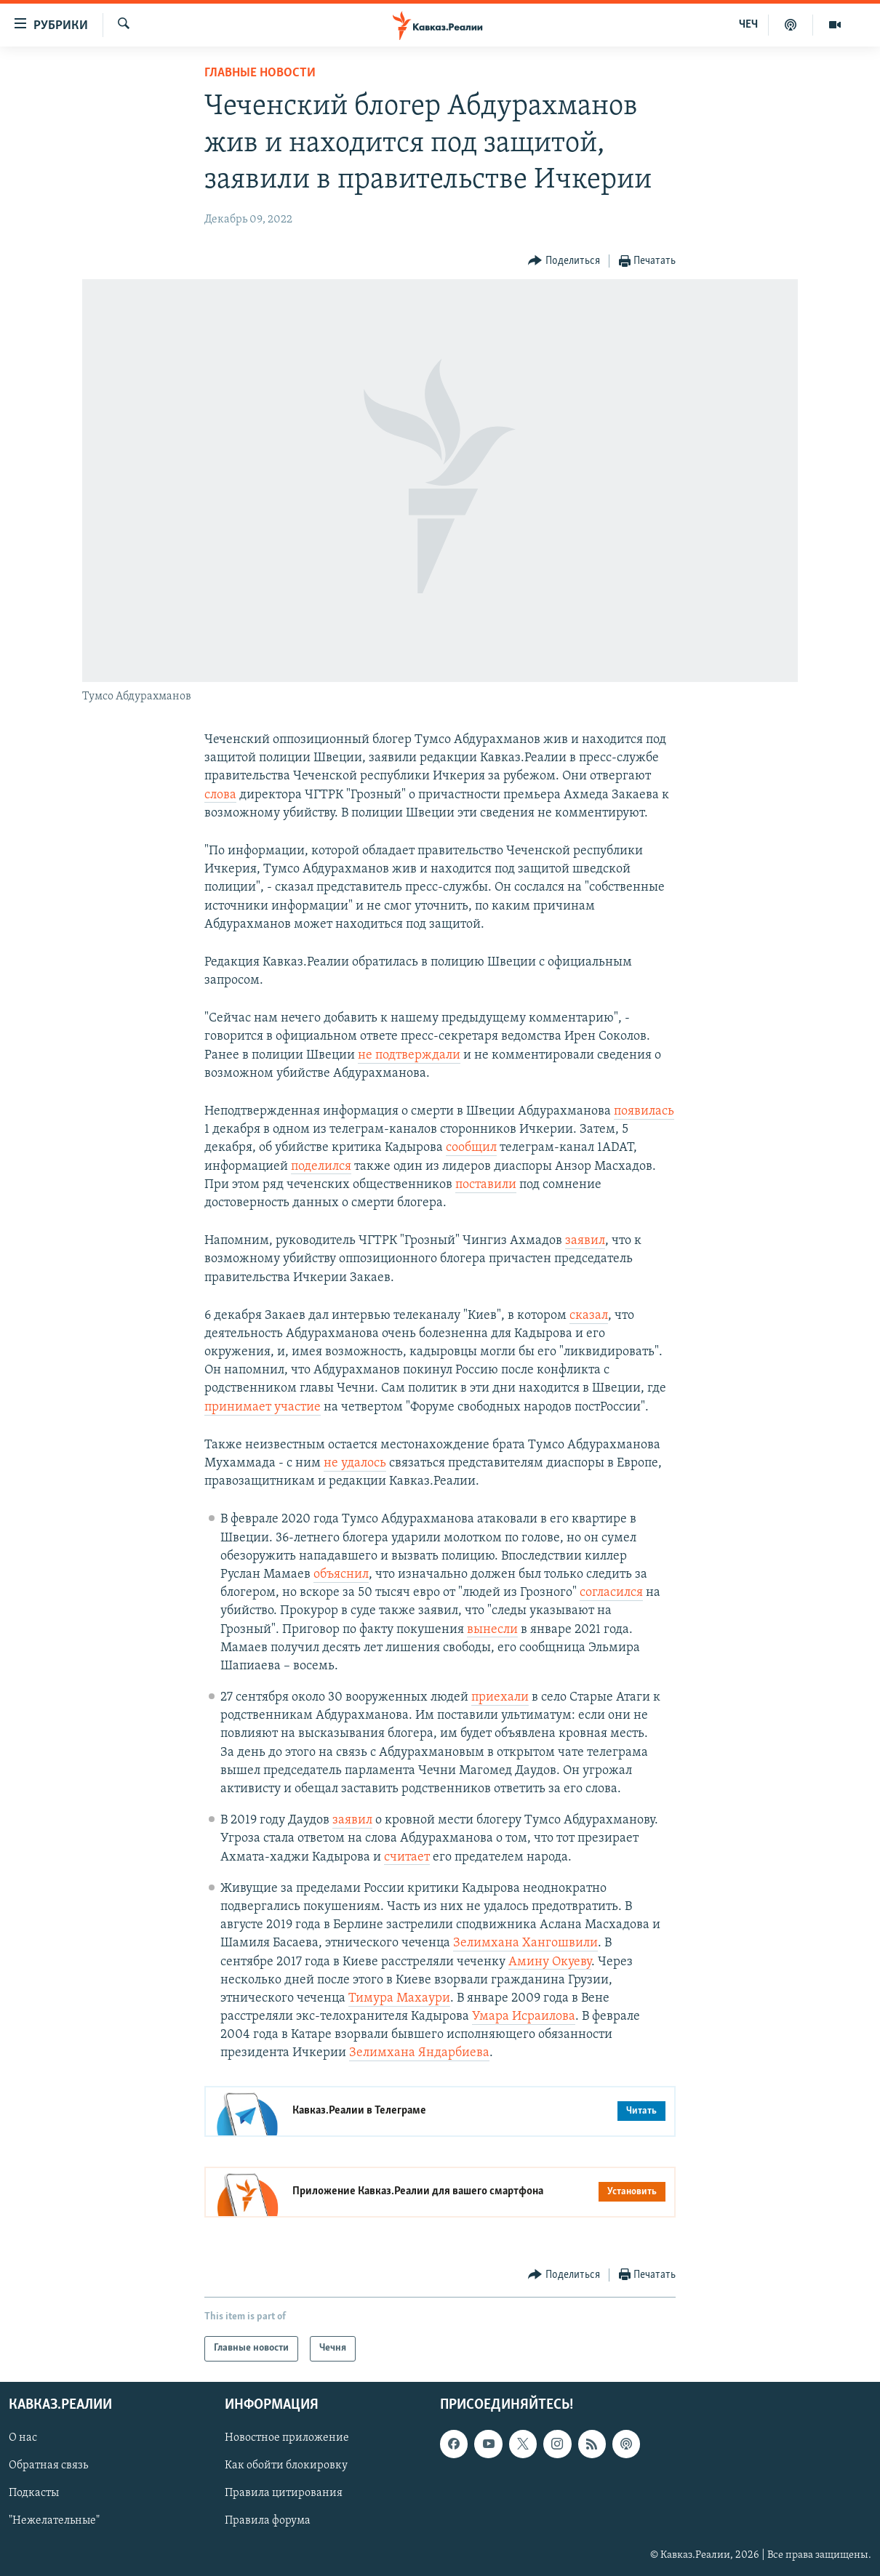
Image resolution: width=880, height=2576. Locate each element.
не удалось (355, 1463)
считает (407, 1857)
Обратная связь (48, 2465)
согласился (611, 1593)
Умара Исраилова (523, 2016)
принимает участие (262, 1407)
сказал (588, 1316)
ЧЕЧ (748, 25)
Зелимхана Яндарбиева (419, 2053)
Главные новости (260, 73)
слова (220, 795)
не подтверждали (409, 1055)
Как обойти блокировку (286, 2465)
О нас (23, 2438)
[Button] (564, 261)
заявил (585, 1241)
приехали (500, 1697)
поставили (485, 1185)
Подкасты (34, 2493)
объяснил (341, 1574)
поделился (321, 1166)
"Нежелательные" (54, 2521)
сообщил (471, 1148)
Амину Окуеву (549, 1962)
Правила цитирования (284, 2493)
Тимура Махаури (399, 1998)
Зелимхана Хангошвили (525, 1943)
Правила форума (268, 2521)
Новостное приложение (287, 2438)
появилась (644, 1111)
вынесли (492, 1630)
